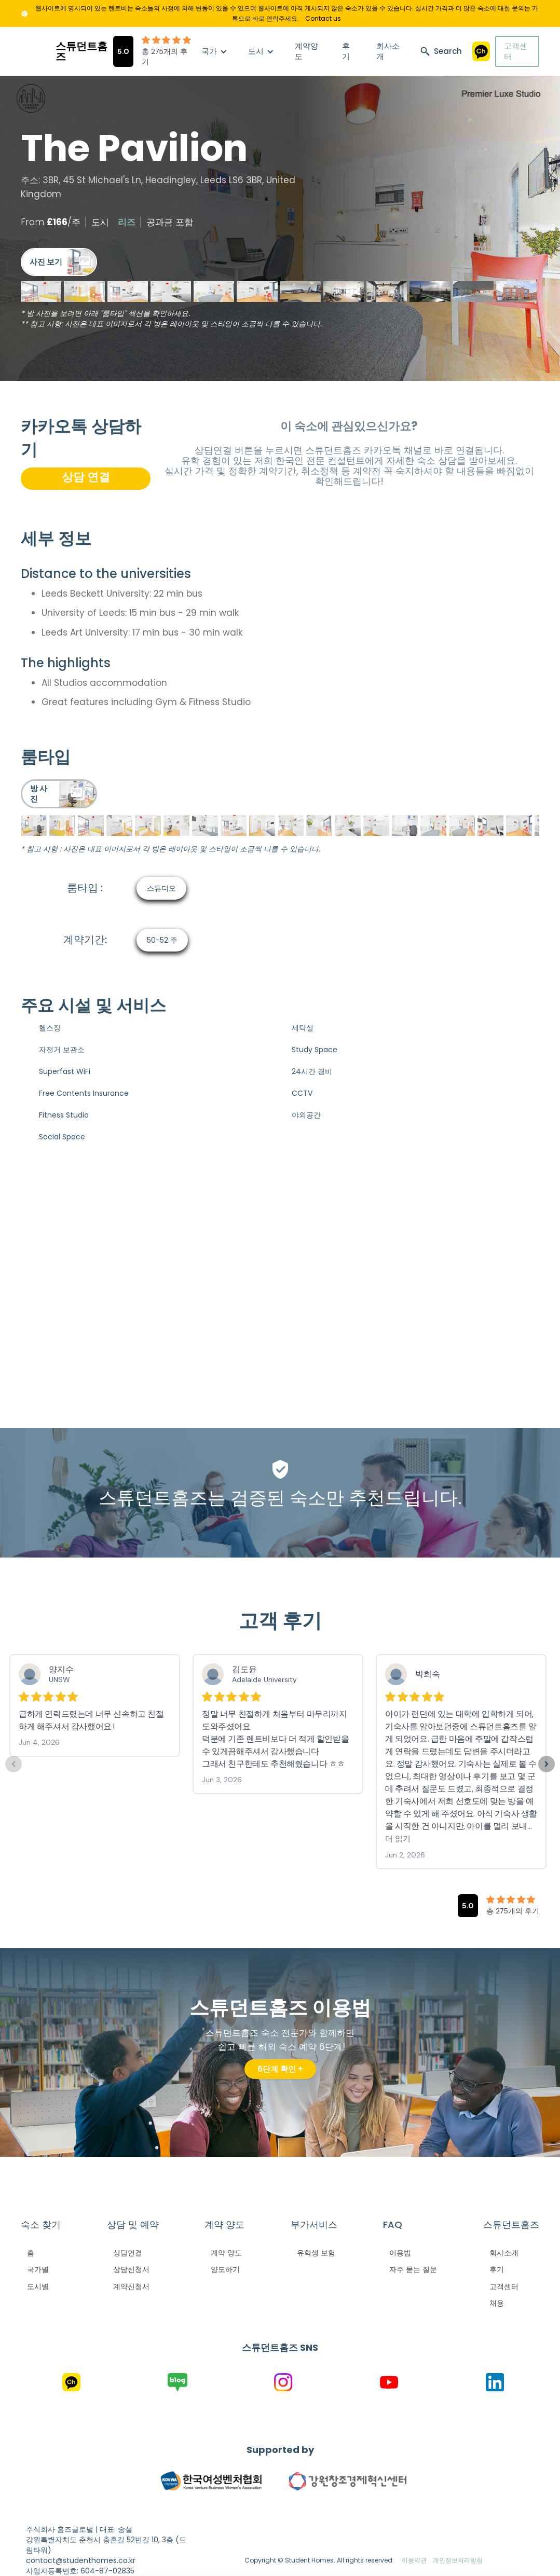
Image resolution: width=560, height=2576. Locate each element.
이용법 (400, 2253)
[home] (67, 51)
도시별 (38, 2286)
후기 (346, 51)
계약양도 (306, 51)
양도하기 (225, 2269)
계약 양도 (226, 2253)
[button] (214, 51)
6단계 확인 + (280, 2068)
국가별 (38, 2269)
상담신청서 (131, 2269)
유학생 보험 (316, 2253)
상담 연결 (86, 477)
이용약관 (414, 2560)
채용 (496, 2303)
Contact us (323, 18)
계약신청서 (131, 2286)
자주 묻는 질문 (413, 2269)
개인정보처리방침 (458, 2560)
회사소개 (388, 51)
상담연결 (127, 2253)
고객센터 (515, 51)
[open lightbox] (59, 262)
